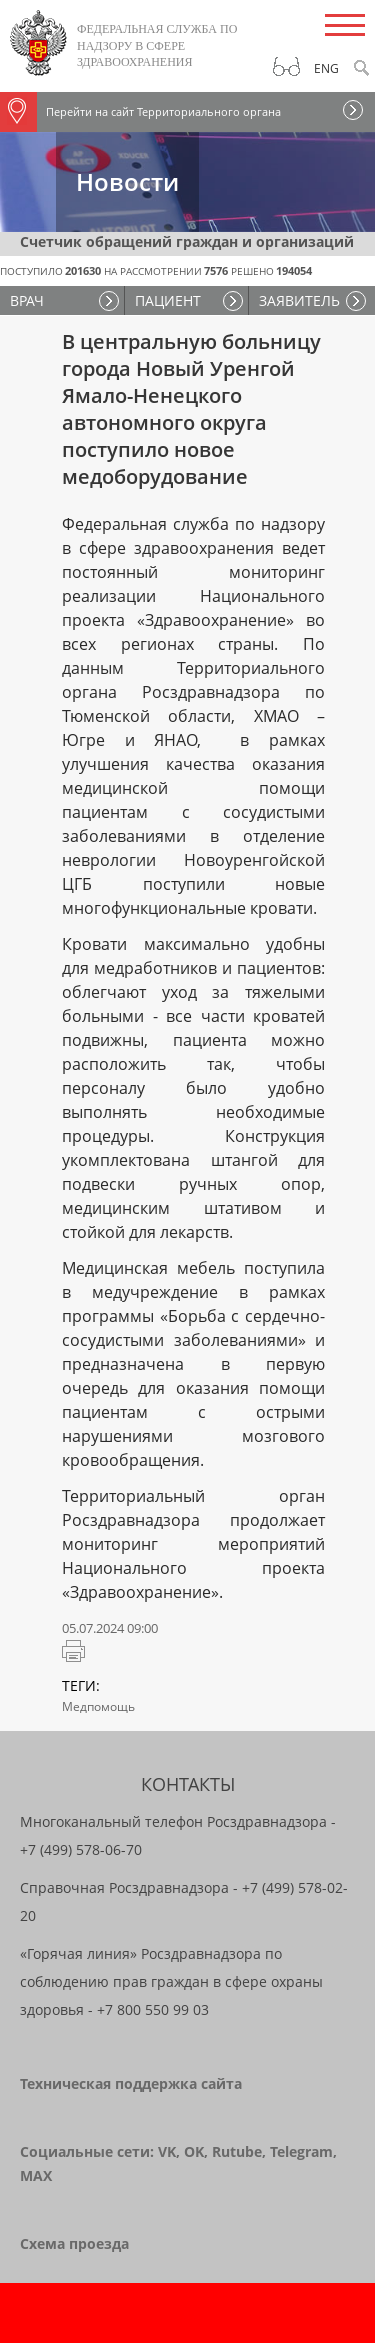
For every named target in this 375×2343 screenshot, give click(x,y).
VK (167, 2151)
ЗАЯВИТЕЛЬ (299, 300)
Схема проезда (74, 2243)
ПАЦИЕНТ (168, 300)
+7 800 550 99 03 (153, 2009)
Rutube (237, 2151)
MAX (36, 2175)
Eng (326, 68)
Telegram (301, 2151)
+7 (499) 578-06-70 (81, 1849)
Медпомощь (98, 1706)
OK (194, 2151)
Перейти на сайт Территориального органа (140, 112)
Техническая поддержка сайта (131, 2083)
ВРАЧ (27, 300)
